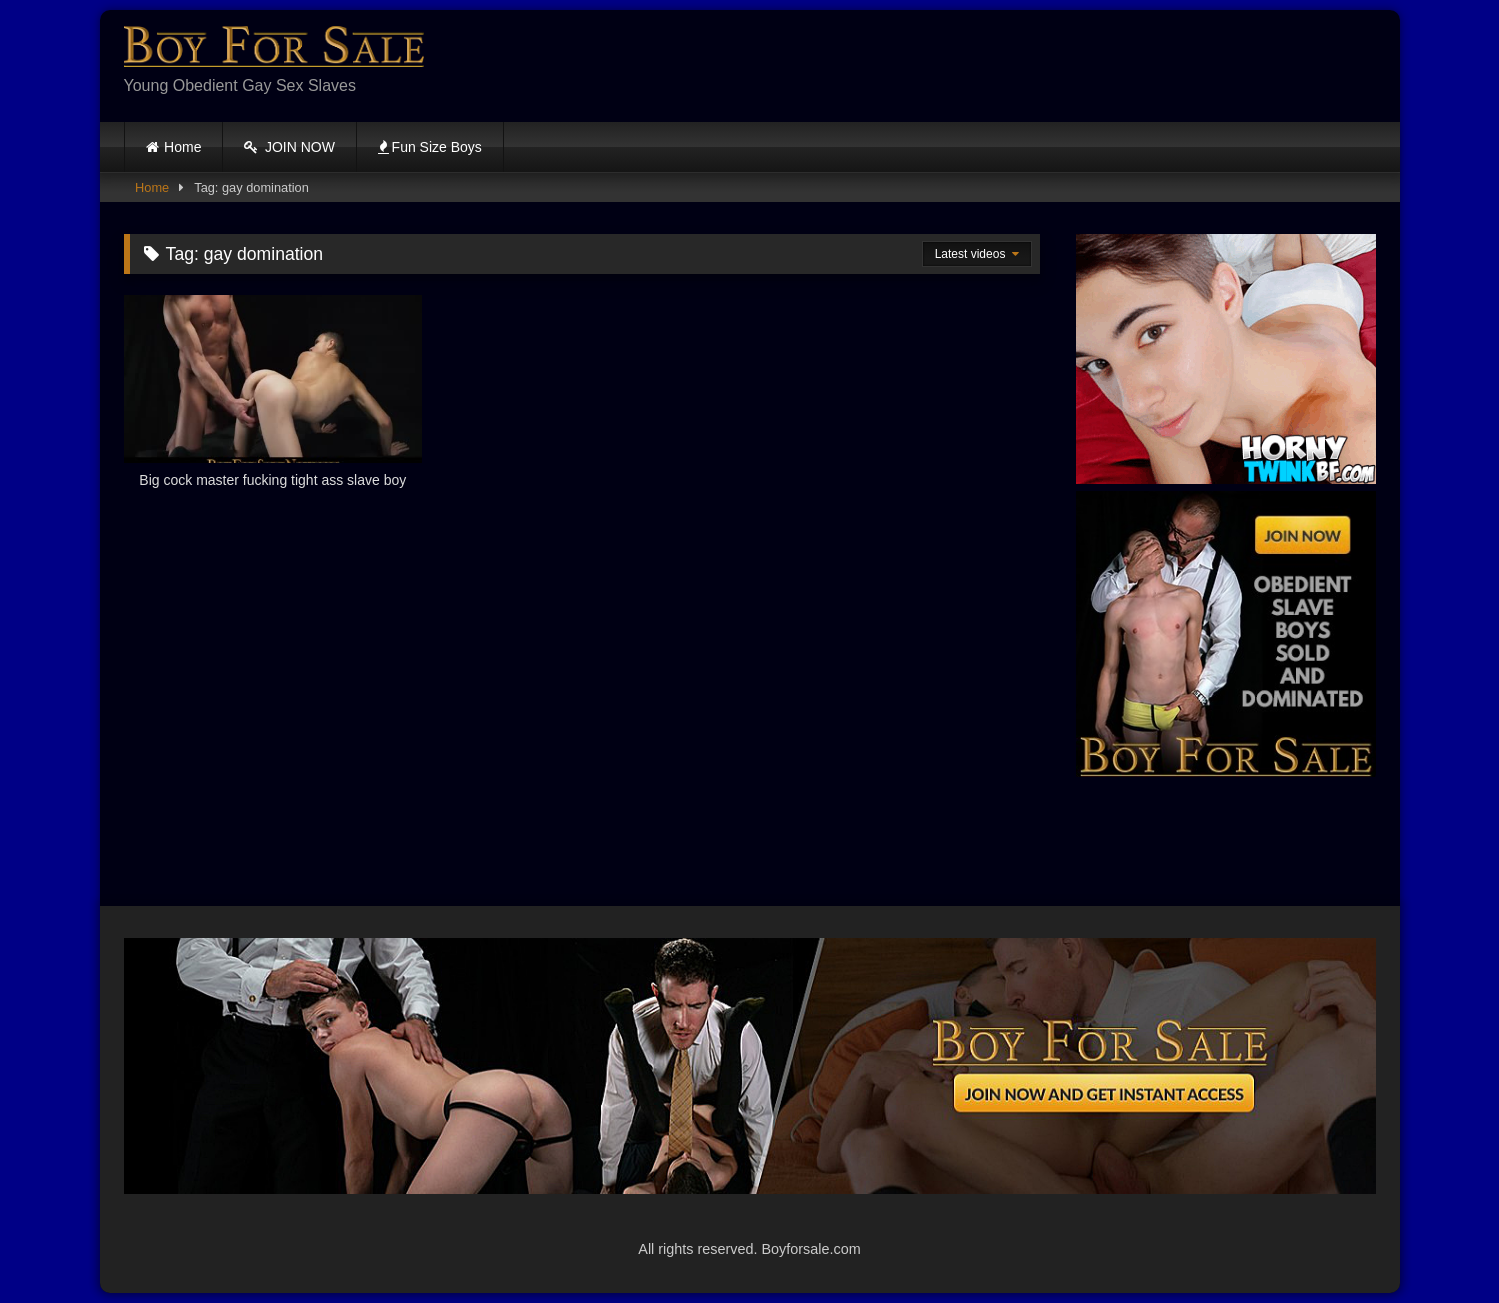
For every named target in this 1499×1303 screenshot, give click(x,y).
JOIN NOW (289, 147)
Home (182, 147)
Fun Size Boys (430, 147)
